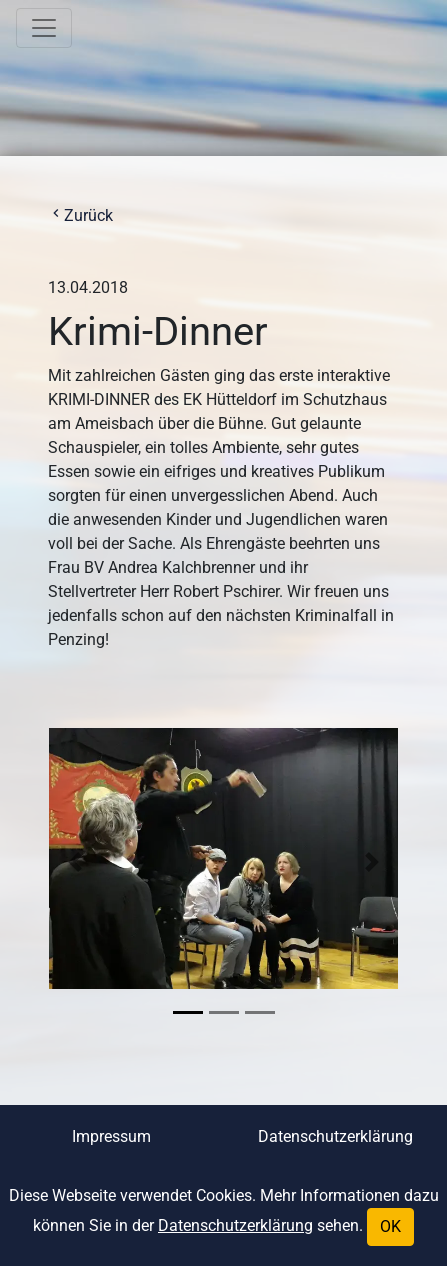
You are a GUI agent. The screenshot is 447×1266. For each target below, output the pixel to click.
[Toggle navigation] (44, 28)
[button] (75, 862)
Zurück (80, 215)
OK (390, 1226)
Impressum (111, 1136)
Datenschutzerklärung (335, 1136)
